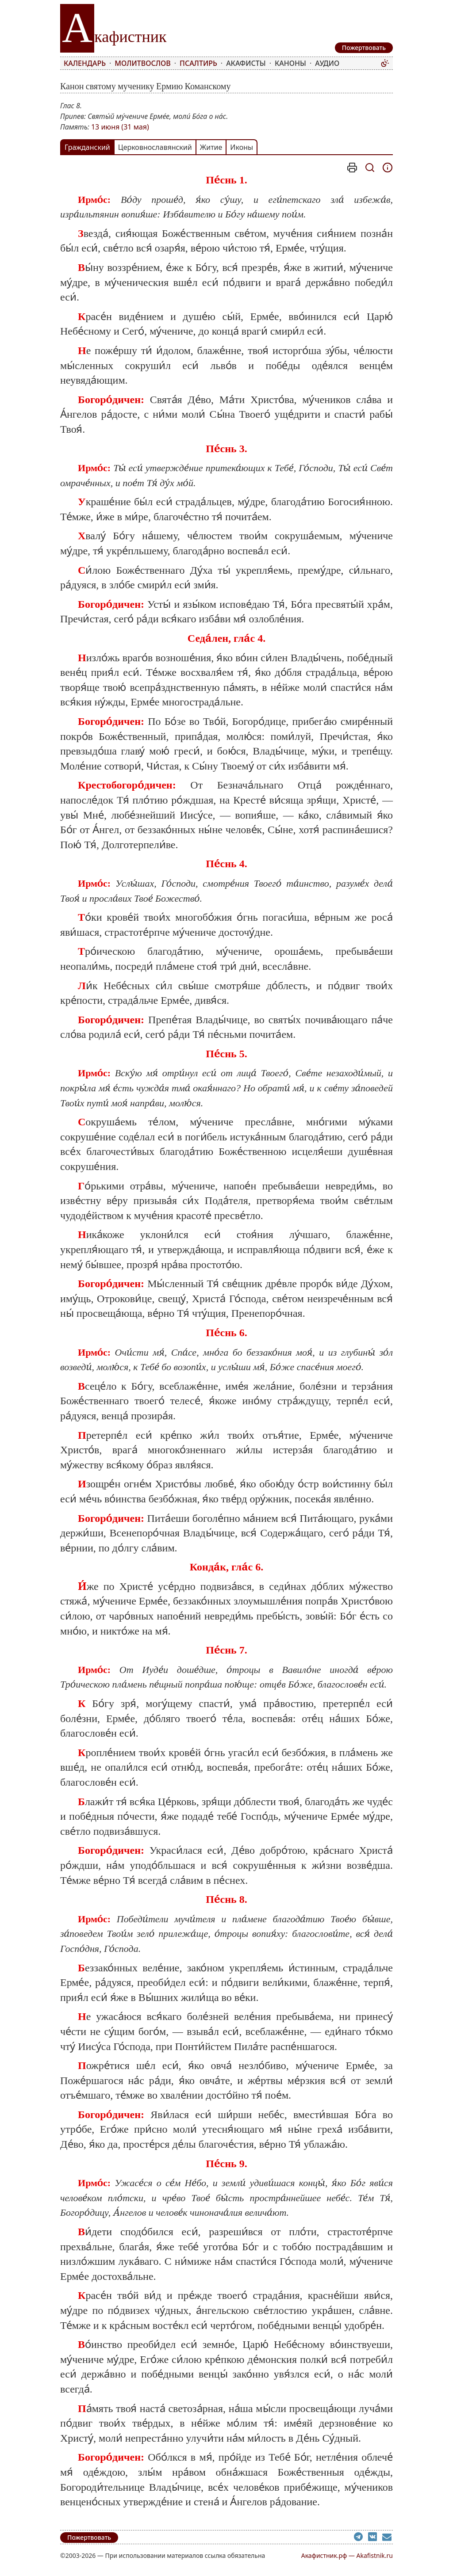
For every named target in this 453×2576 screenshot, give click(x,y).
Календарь (85, 63)
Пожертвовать (89, 2537)
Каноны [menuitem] (290, 63)
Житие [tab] (211, 147)
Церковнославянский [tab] (155, 147)
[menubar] (220, 63)
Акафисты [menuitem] (246, 63)
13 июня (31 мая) (120, 127)
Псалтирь (198, 63)
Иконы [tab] (241, 147)
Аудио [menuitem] (327, 63)
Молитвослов (142, 63)
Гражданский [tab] (87, 147)
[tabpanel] (226, 1336)
